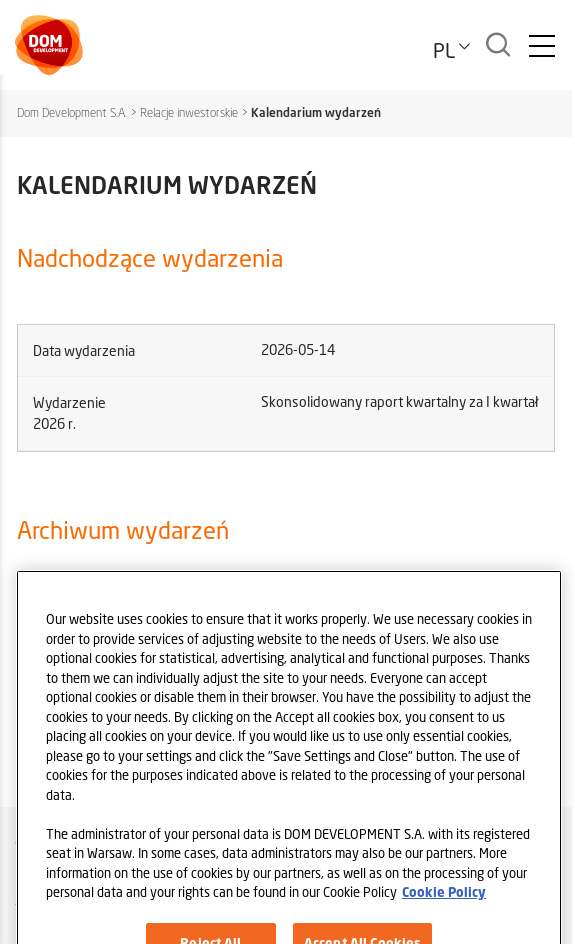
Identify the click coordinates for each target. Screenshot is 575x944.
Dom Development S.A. (72, 112)
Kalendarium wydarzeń (316, 112)
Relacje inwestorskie (189, 112)
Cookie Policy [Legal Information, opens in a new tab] (444, 908)
